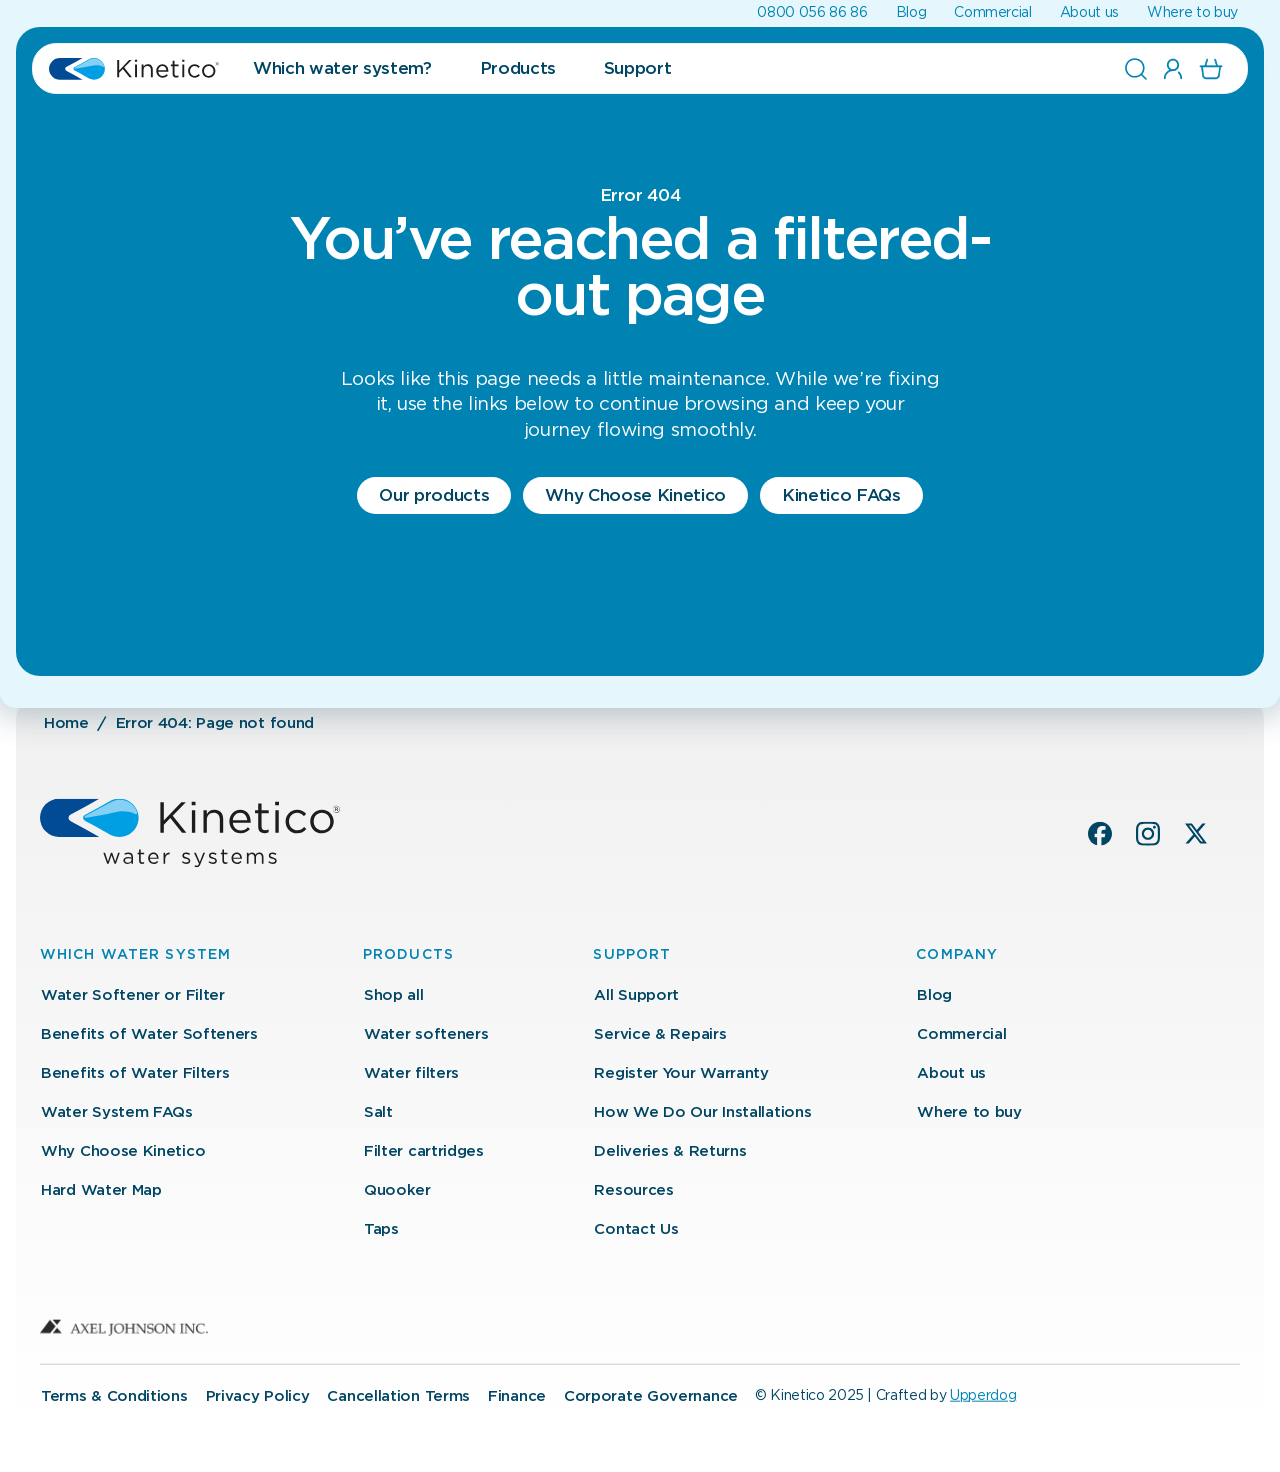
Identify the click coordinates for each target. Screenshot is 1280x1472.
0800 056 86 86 (812, 13)
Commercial (993, 13)
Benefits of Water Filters (135, 1073)
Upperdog (983, 1395)
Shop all (394, 995)
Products (518, 68)
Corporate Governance (651, 1395)
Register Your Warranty (681, 1073)
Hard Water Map (101, 1190)
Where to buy (1192, 13)
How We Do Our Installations (702, 1112)
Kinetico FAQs (841, 495)
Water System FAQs (117, 1112)
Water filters (411, 1073)
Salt (378, 1112)
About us (1089, 13)
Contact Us (636, 1229)
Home (66, 723)
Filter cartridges (424, 1151)
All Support (636, 995)
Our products (434, 495)
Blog (911, 13)
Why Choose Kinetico (635, 495)
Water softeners (426, 1034)
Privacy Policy (258, 1395)
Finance (517, 1395)
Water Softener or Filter (133, 995)
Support (638, 68)
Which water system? (342, 68)
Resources (633, 1190)
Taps (381, 1229)
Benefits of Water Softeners (149, 1034)
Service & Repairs (660, 1034)
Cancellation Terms (398, 1395)
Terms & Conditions (114, 1395)
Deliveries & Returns (670, 1151)
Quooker (397, 1190)
